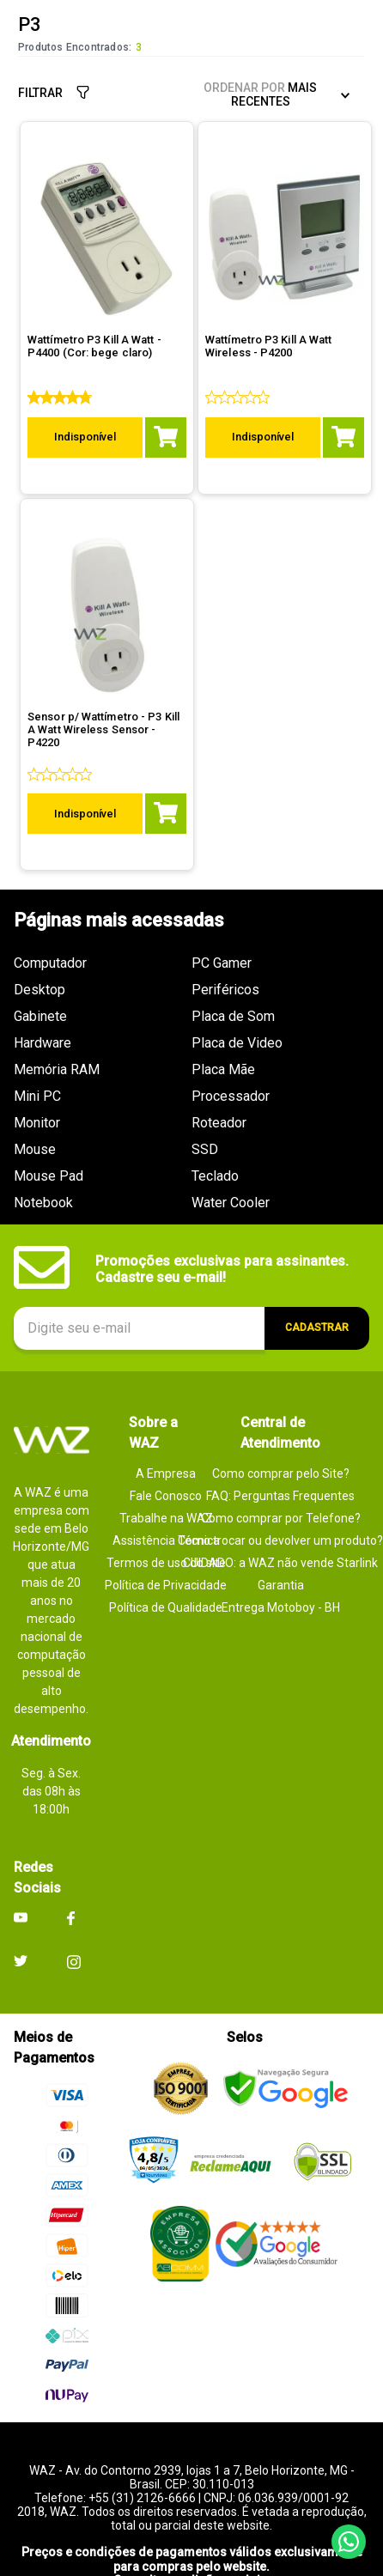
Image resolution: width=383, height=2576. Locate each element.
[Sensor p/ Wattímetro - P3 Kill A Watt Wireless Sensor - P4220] (107, 697)
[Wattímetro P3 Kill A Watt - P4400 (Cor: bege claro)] (107, 396)
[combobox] (191, 95)
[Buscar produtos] (343, 95)
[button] (37, 36)
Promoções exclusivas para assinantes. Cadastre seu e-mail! (222, 1244)
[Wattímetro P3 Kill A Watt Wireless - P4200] (284, 396)
